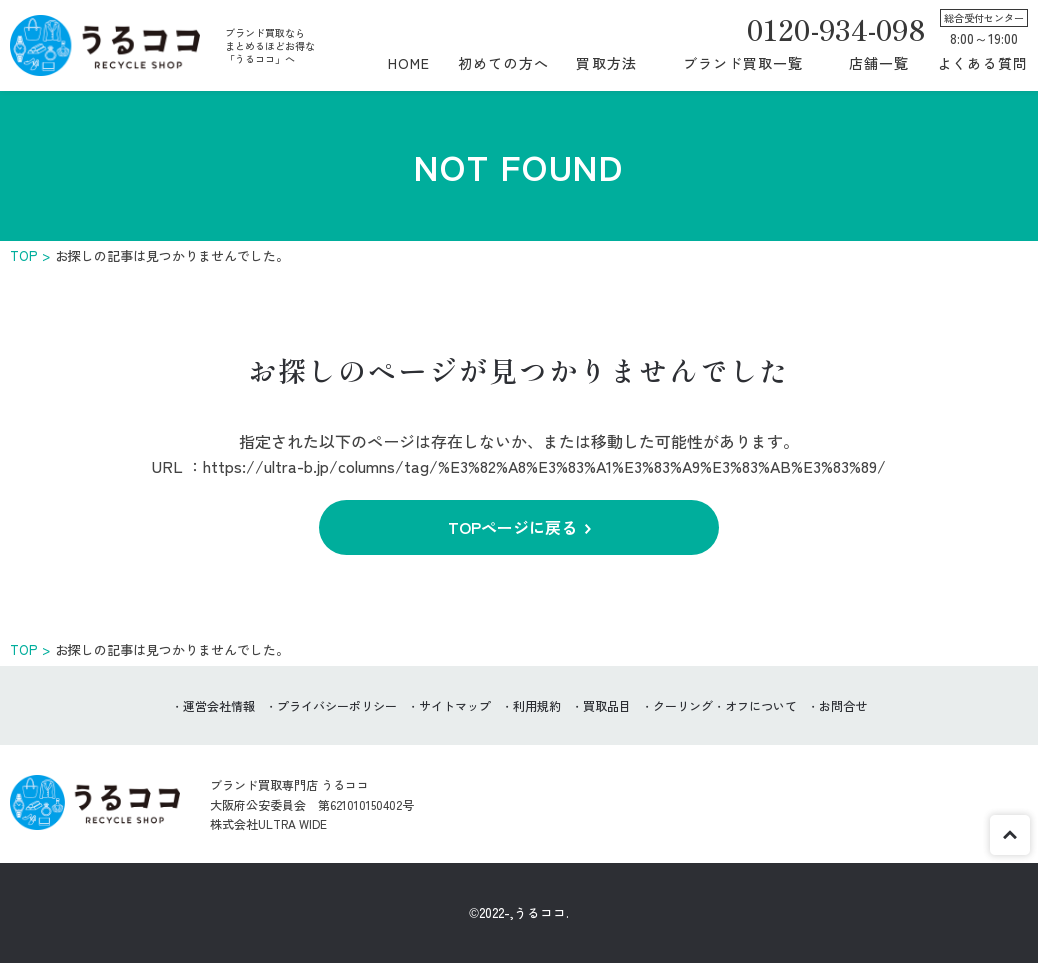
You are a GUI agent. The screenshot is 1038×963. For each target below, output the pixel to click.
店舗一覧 (879, 63)
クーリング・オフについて (725, 705)
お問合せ (843, 705)
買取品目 (607, 705)
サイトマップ (455, 705)
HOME (409, 63)
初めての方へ (503, 63)
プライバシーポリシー (337, 705)
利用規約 (537, 705)
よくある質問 (982, 63)
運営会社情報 (219, 705)
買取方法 (606, 63)
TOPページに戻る (512, 527)
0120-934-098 (836, 29)
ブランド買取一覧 (743, 63)
